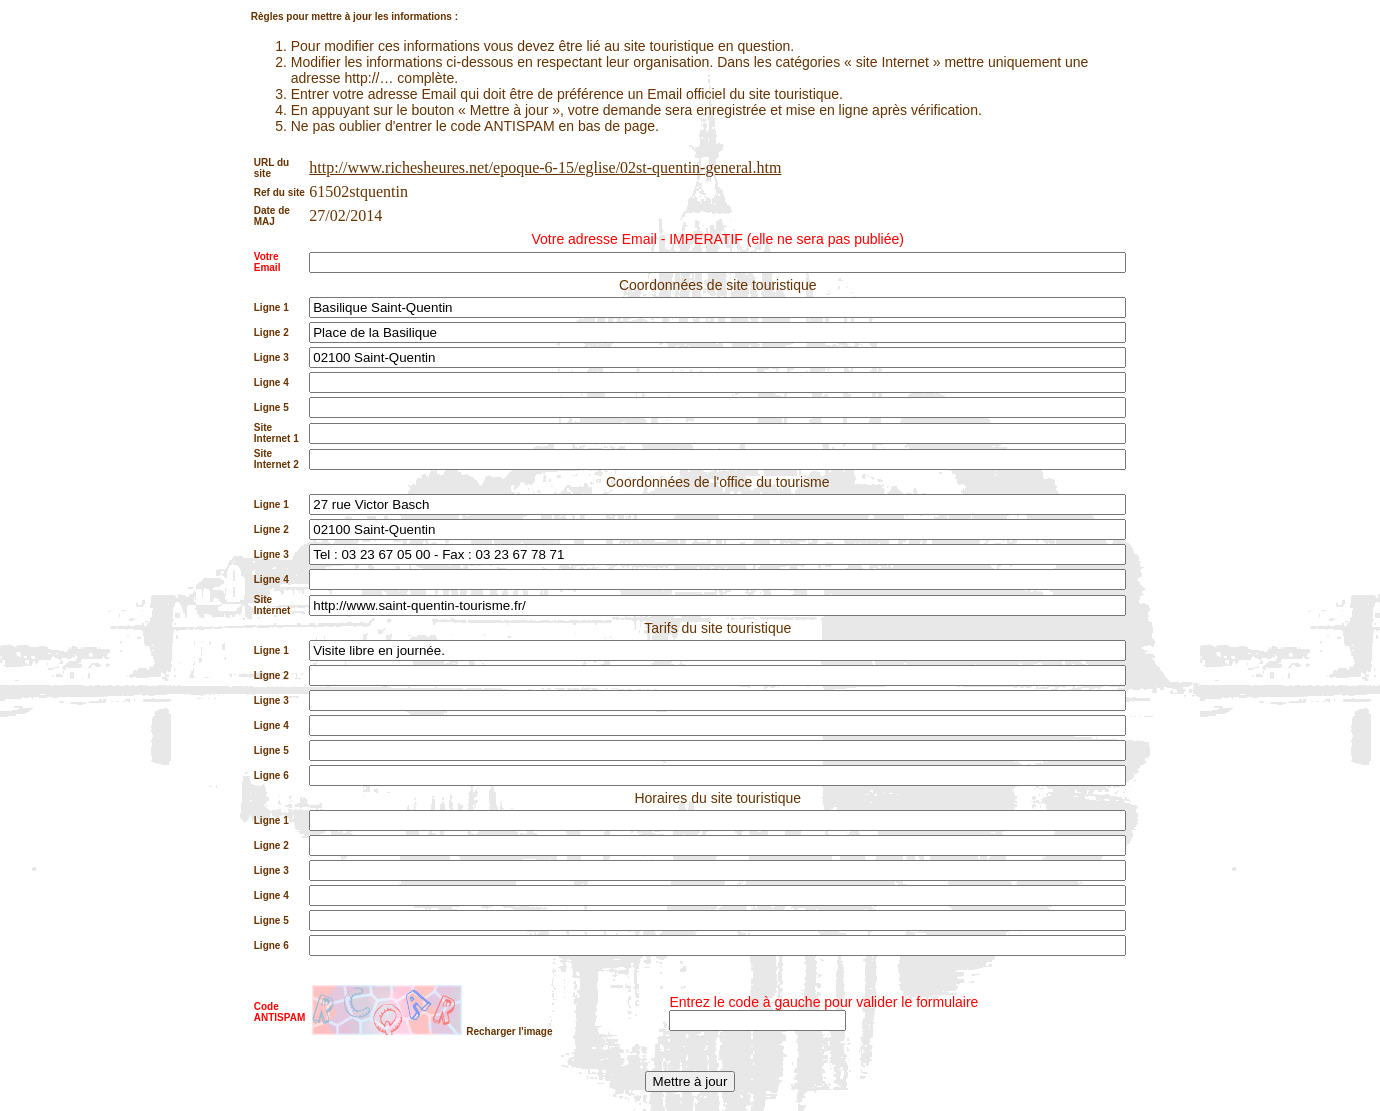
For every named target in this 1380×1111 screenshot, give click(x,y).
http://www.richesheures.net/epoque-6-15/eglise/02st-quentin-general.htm (545, 167)
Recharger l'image (509, 1031)
